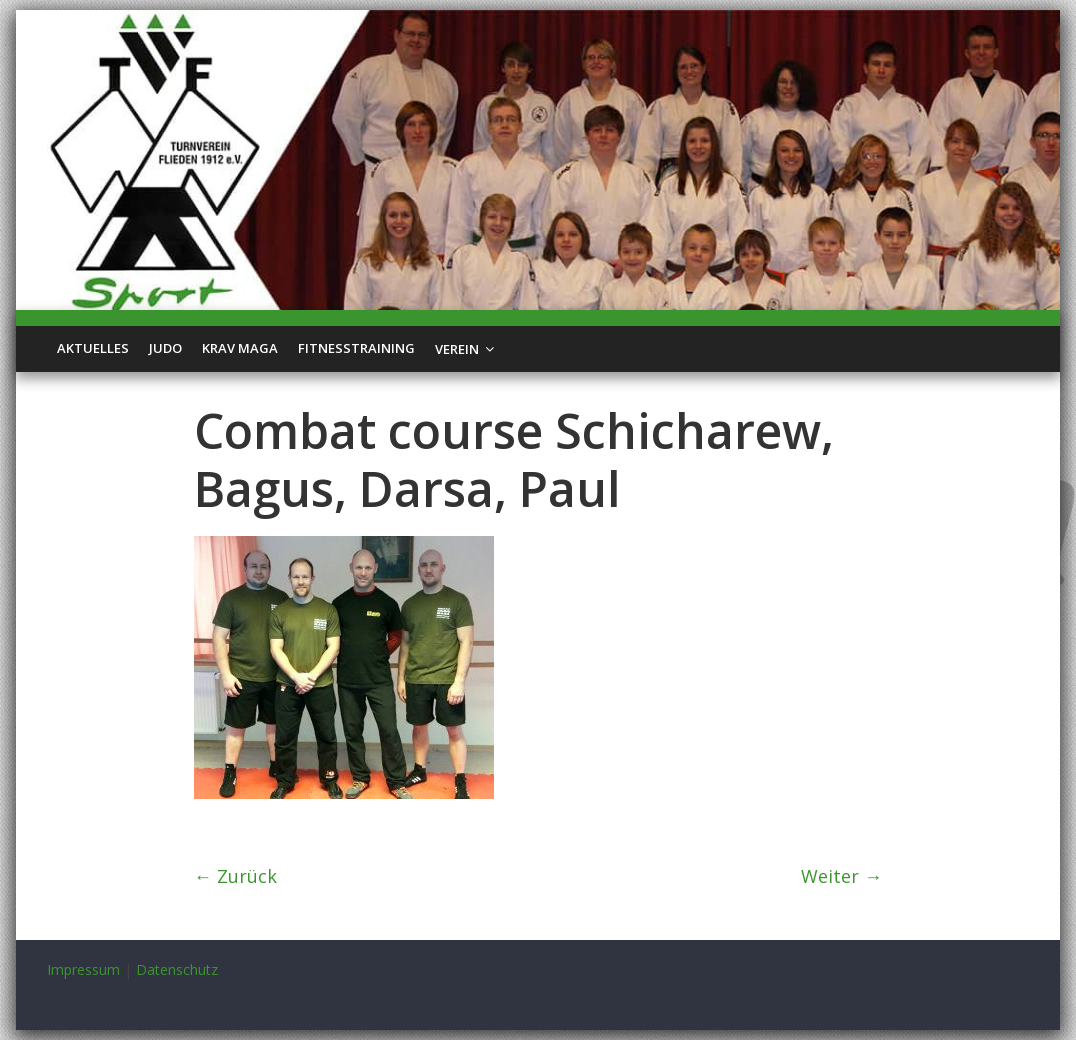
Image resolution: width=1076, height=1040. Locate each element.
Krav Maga (240, 348)
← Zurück (235, 876)
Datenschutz (177, 969)
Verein (457, 349)
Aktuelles (93, 348)
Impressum (83, 969)
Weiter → (841, 876)
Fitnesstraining (356, 348)
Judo (165, 348)
